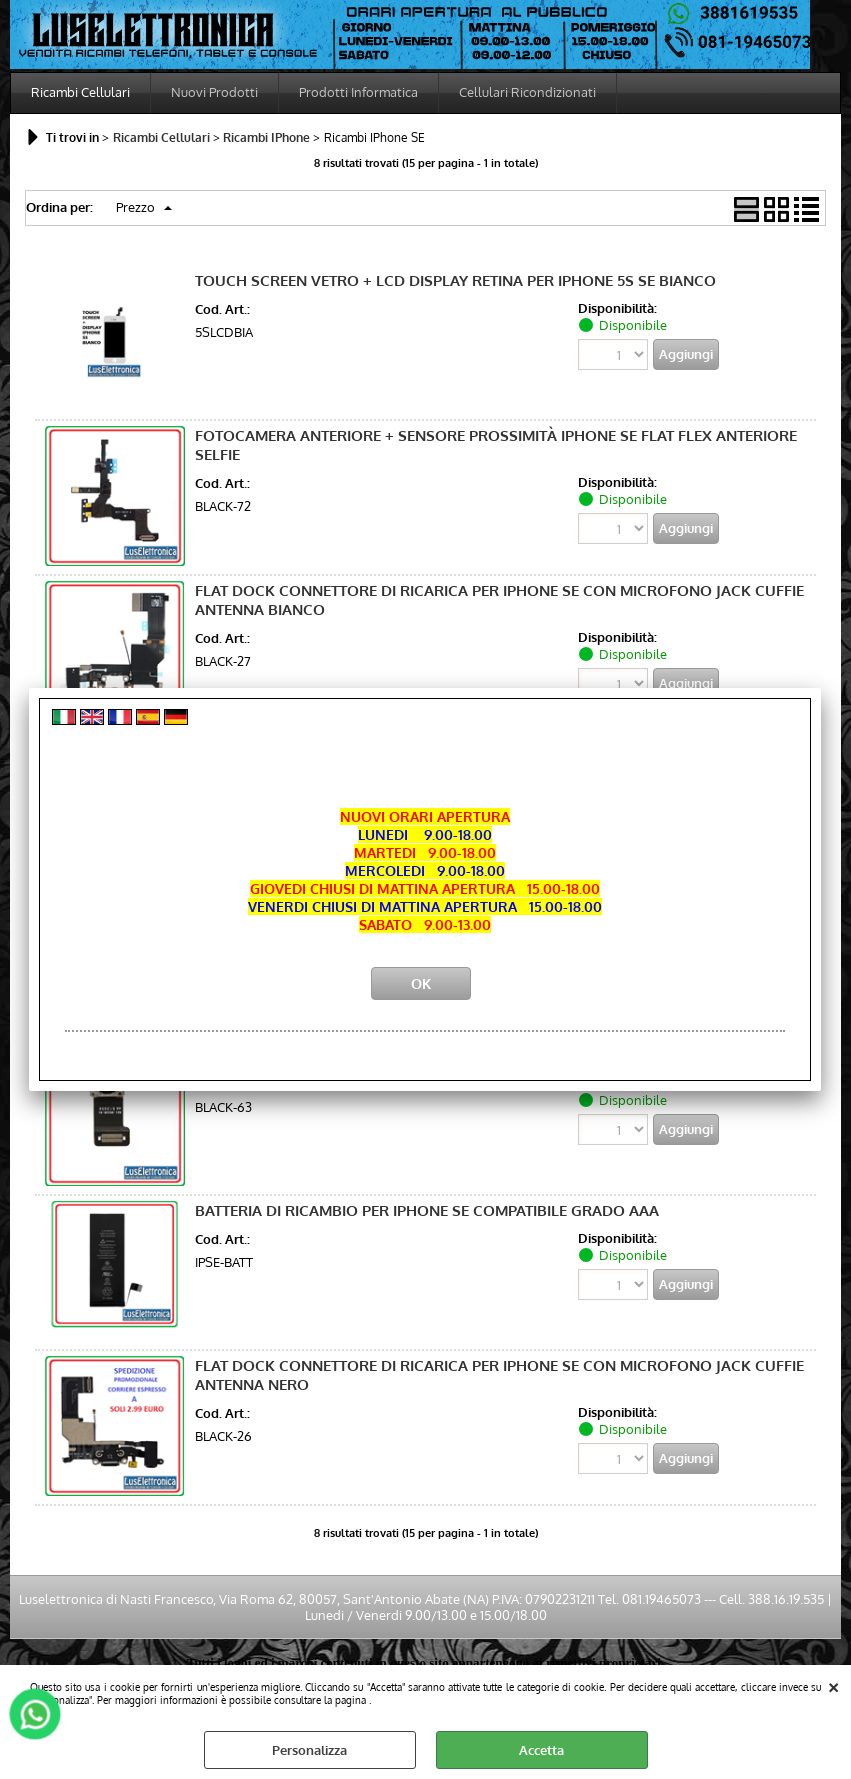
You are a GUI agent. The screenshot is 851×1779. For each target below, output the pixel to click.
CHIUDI (833, 1685)
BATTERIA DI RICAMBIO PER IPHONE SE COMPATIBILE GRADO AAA (427, 1210)
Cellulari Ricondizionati (527, 92)
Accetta (541, 1750)
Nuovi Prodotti (214, 92)
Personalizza (309, 1750)
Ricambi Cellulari (80, 92)
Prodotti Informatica (358, 92)
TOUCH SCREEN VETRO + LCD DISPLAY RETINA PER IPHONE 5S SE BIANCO (455, 280)
